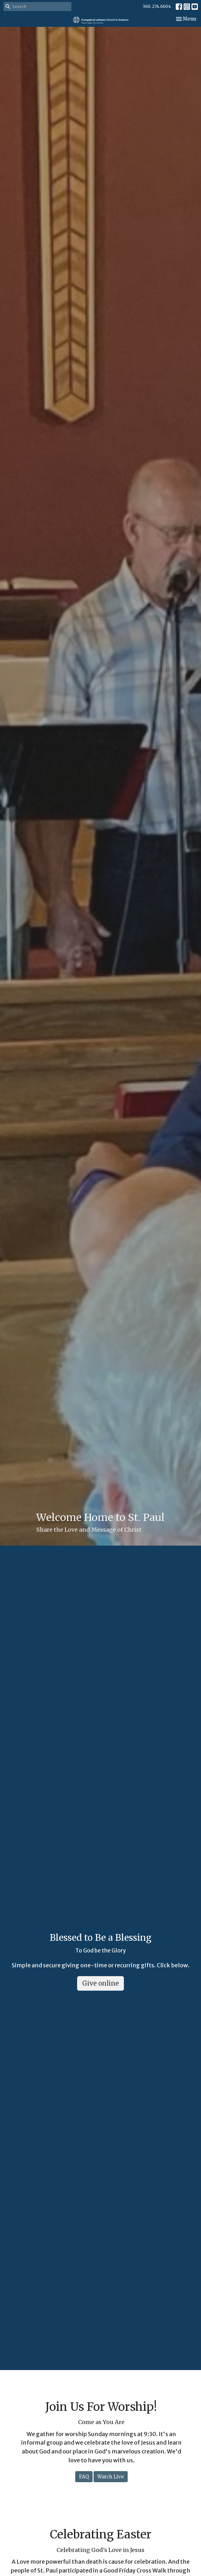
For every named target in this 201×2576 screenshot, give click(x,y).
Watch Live (110, 2477)
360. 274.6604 (157, 6)
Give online (100, 1983)
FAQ (84, 2477)
